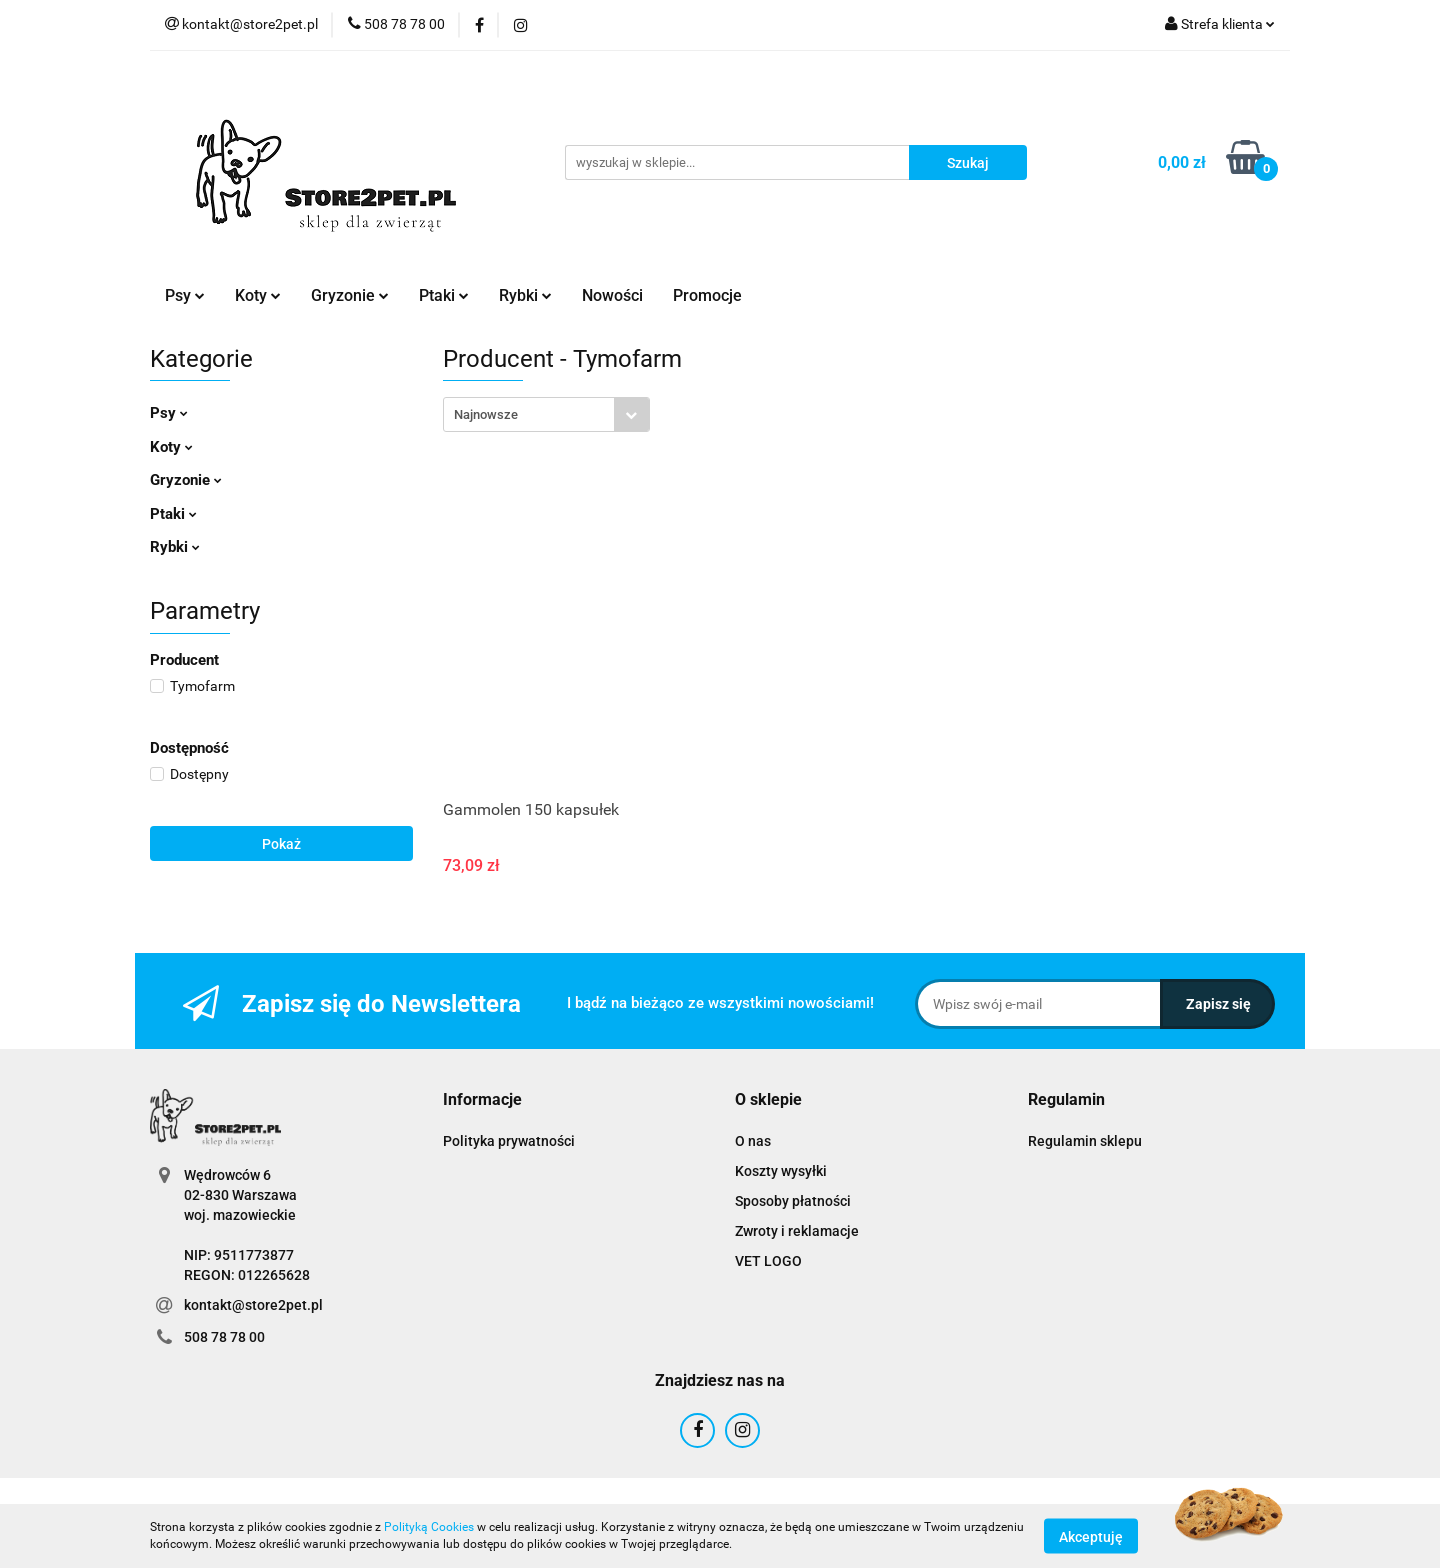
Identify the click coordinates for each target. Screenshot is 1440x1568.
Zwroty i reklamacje (797, 1231)
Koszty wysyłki (781, 1171)
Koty (258, 295)
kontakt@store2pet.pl (253, 1305)
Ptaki (444, 295)
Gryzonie (350, 295)
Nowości (612, 295)
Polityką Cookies (429, 1527)
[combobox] (546, 414)
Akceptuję (1091, 1536)
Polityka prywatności (509, 1141)
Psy (185, 295)
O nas (753, 1141)
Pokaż (281, 844)
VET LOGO (768, 1261)
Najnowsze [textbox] (486, 414)
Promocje (707, 295)
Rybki (525, 295)
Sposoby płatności (793, 1201)
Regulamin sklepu (1085, 1141)
